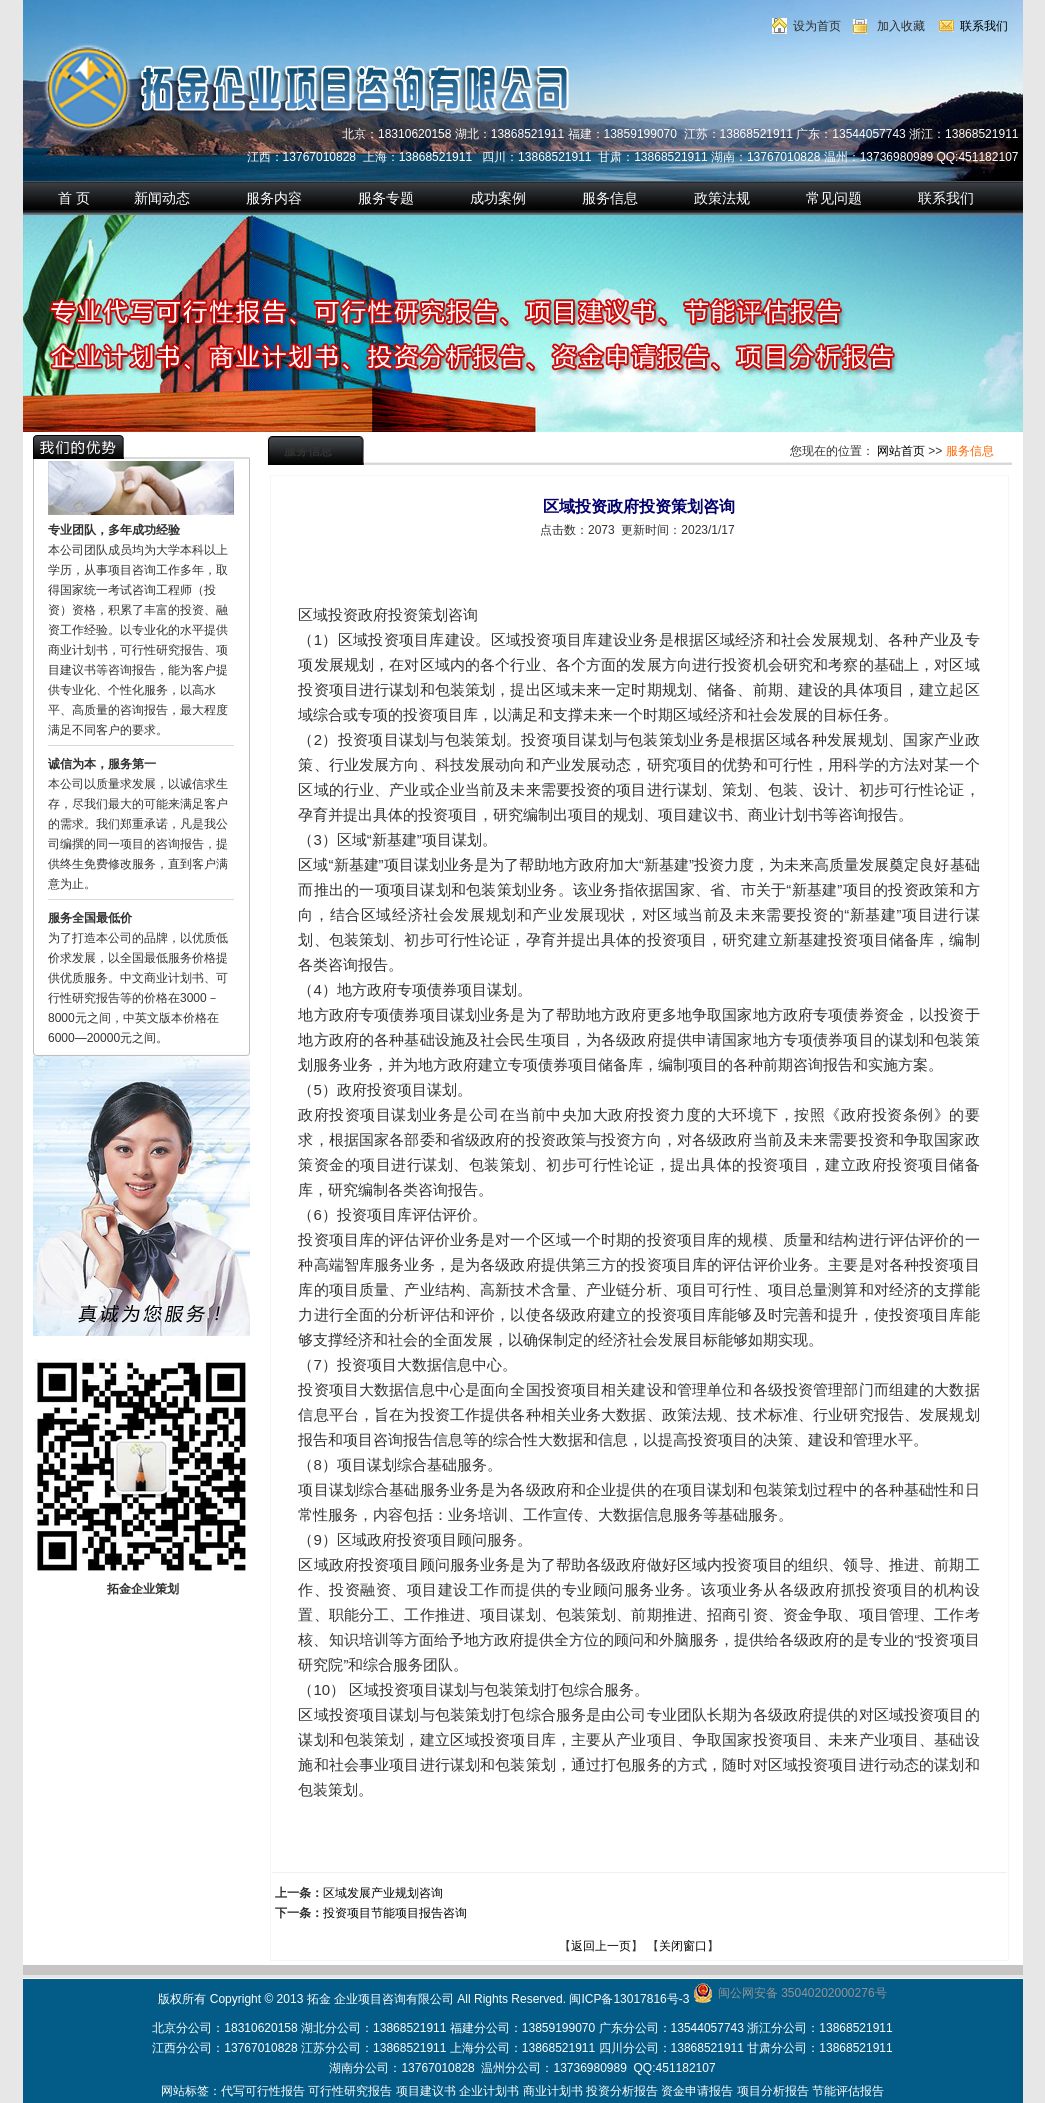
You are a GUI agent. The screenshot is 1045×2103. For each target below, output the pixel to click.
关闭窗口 (683, 1946)
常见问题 (834, 198)
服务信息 (610, 198)
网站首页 (901, 451)
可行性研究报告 (350, 2091)
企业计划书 (489, 2091)
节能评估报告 (848, 2091)
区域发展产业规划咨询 (383, 1893)
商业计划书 (553, 2091)
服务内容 (274, 198)
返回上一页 (601, 1946)
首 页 (74, 198)
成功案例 (498, 198)
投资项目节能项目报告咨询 (395, 1913)
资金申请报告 (697, 2091)
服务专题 (386, 198)
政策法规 (722, 198)
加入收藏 (901, 26)
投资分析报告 (622, 2091)
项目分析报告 (773, 2091)
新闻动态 (162, 198)
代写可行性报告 (263, 2091)
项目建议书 (426, 2091)
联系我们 (984, 26)
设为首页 (817, 26)
